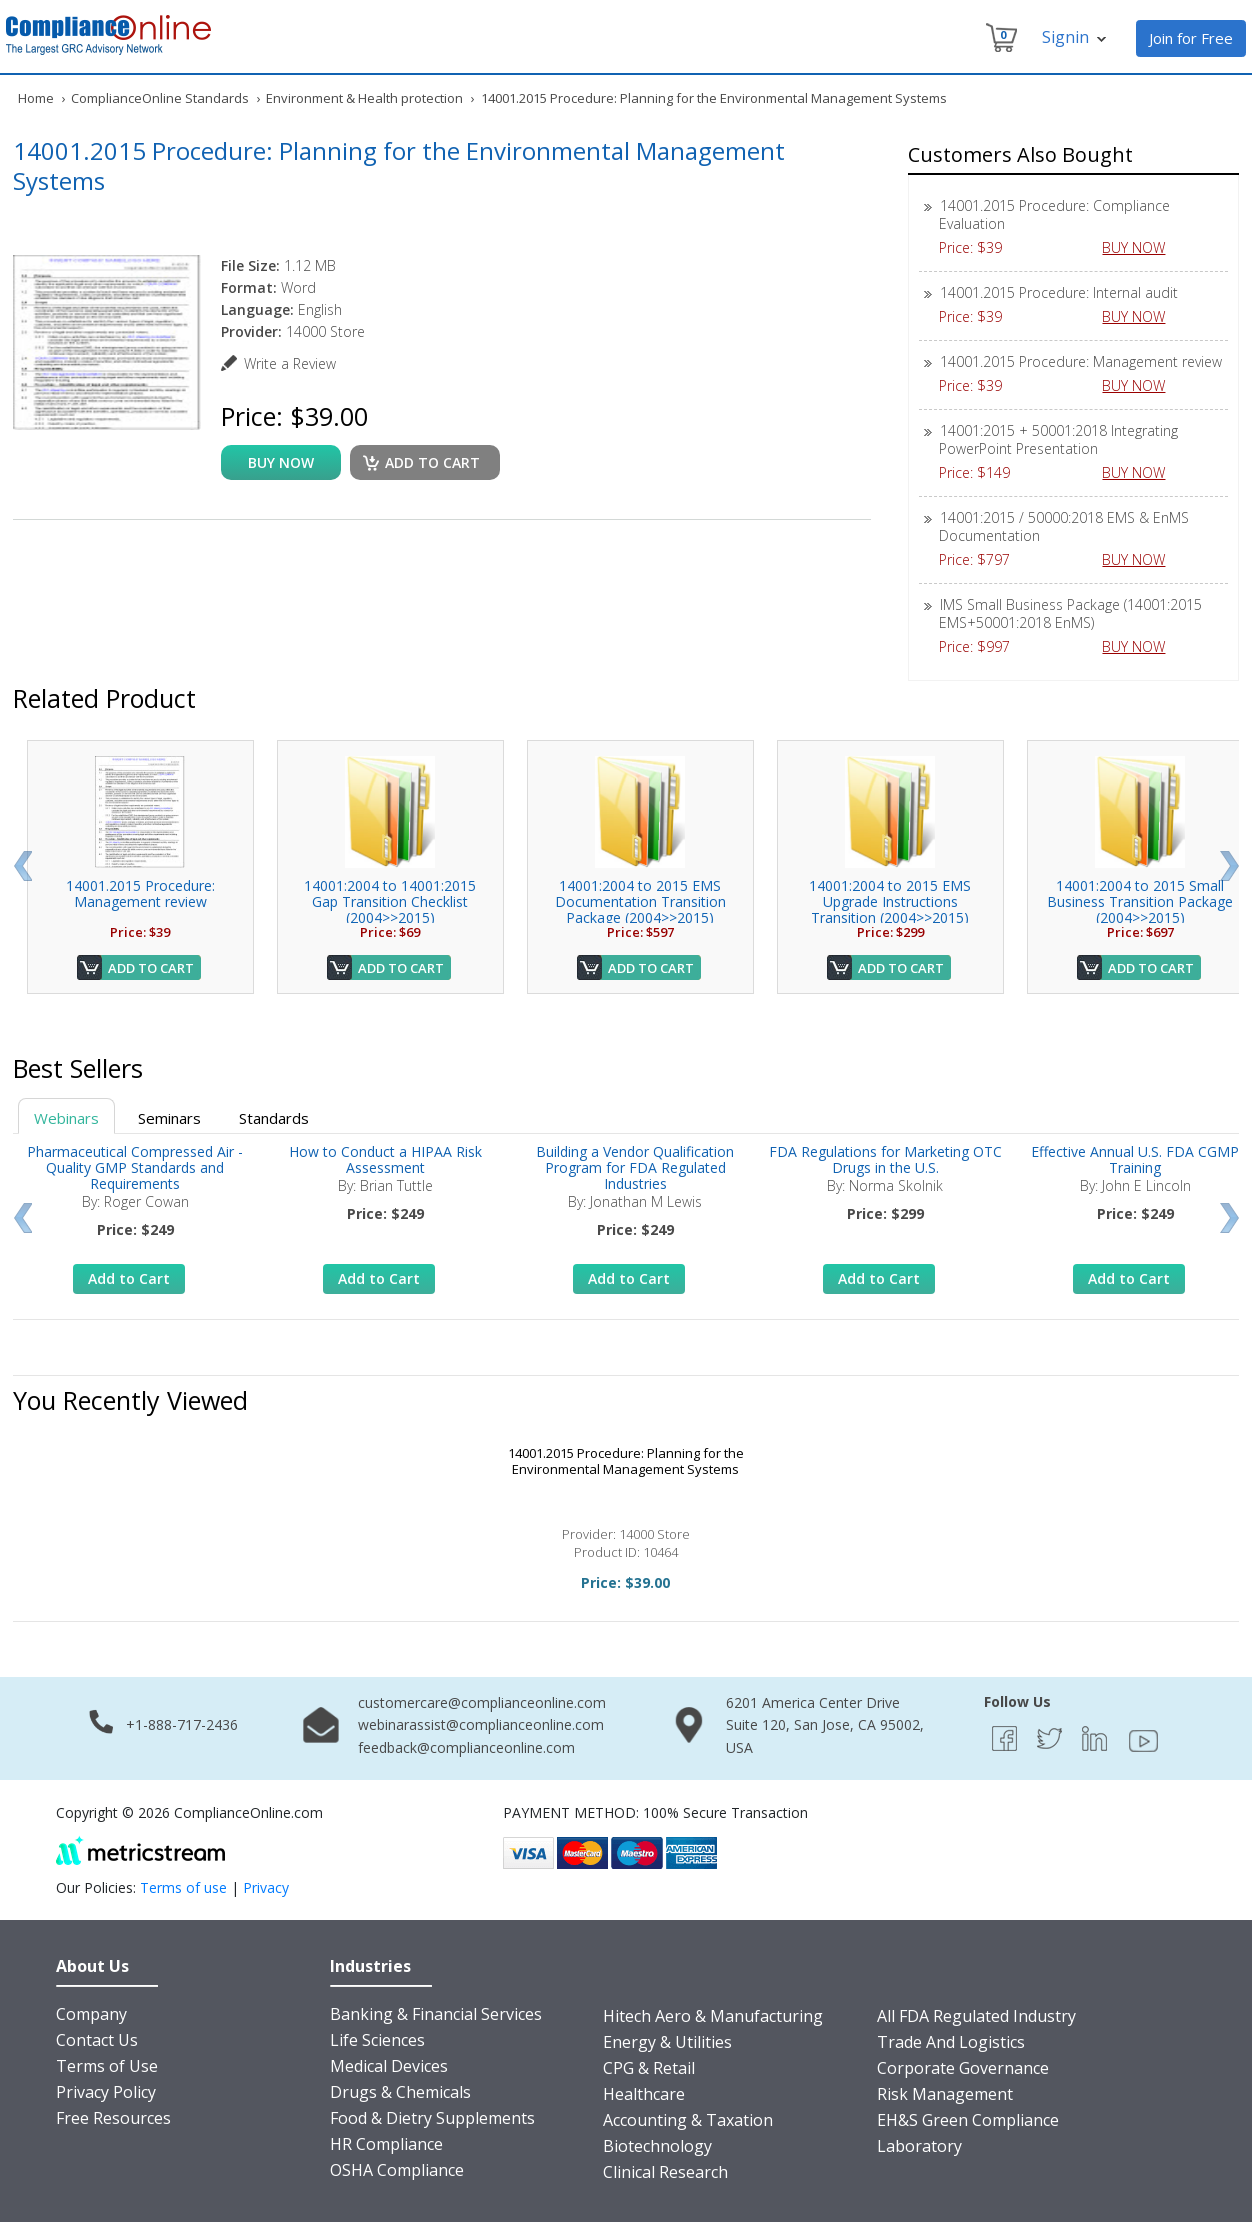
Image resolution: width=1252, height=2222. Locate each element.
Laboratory (919, 2146)
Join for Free (1191, 38)
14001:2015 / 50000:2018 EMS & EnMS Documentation (1064, 526)
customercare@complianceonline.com (482, 1702)
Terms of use (183, 1887)
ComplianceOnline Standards (160, 98)
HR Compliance (386, 2144)
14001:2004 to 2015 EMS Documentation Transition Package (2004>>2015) (640, 901)
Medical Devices (389, 2066)
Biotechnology (657, 2146)
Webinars (66, 1118)
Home (36, 98)
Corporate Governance (963, 2068)
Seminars (169, 1118)
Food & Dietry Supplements (432, 2118)
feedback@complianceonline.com (466, 1747)
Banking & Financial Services (436, 2014)
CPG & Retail (649, 2068)
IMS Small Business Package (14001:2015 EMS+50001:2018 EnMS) (1070, 613)
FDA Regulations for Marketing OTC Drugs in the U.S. (885, 1159)
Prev (22, 866)
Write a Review (290, 363)
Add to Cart (151, 968)
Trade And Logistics (951, 2042)
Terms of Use (107, 2066)
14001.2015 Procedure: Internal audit (1059, 292)
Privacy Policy (106, 2092)
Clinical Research (665, 2172)
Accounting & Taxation (688, 2120)
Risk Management (945, 2094)
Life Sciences (377, 2040)
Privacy (266, 1887)
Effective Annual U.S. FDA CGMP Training (1135, 1159)
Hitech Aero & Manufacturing (713, 2016)
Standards (274, 1118)
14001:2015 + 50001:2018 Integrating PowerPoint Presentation (1058, 439)
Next (1229, 866)
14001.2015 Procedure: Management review (1081, 361)
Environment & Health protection (364, 98)
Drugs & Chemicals (400, 2092)
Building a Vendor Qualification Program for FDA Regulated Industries (635, 1167)
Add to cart (432, 462)
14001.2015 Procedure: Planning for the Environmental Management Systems (626, 1461)
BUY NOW (1141, 247)
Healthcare (644, 2094)
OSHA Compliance (397, 2170)
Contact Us (97, 2040)
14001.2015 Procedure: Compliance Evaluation (1054, 214)
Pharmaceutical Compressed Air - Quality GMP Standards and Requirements (135, 1167)
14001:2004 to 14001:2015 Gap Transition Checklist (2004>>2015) (390, 901)
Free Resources (113, 2118)
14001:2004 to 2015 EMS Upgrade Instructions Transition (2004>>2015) (890, 901)
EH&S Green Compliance (968, 2120)
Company (91, 2014)
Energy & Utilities (667, 2042)
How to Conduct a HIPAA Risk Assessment (385, 1159)
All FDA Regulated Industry (976, 2016)
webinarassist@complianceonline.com (481, 1724)
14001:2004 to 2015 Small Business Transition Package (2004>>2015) (1140, 901)
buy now (281, 462)
